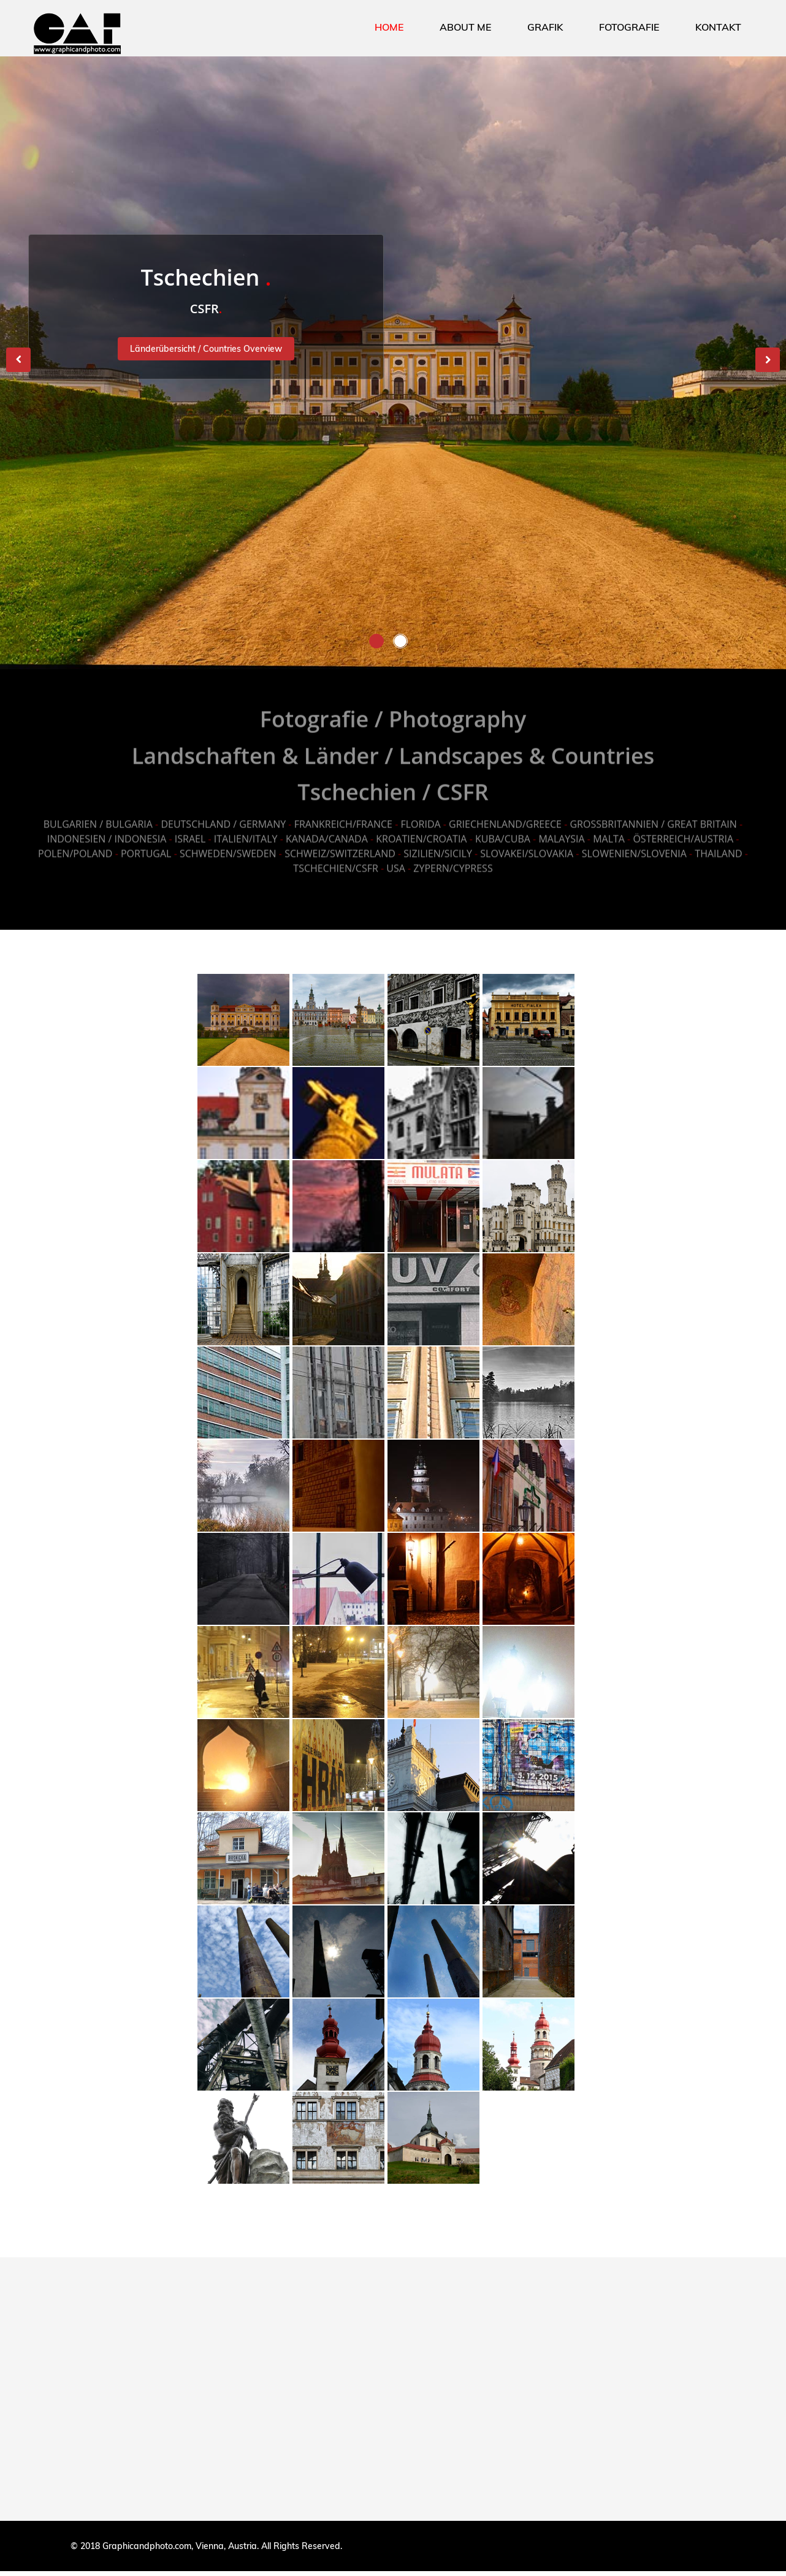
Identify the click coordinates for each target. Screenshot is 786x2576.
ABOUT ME (465, 27)
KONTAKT (718, 27)
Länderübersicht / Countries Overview (206, 348)
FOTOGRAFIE (629, 27)
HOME (389, 27)
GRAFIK (545, 27)
